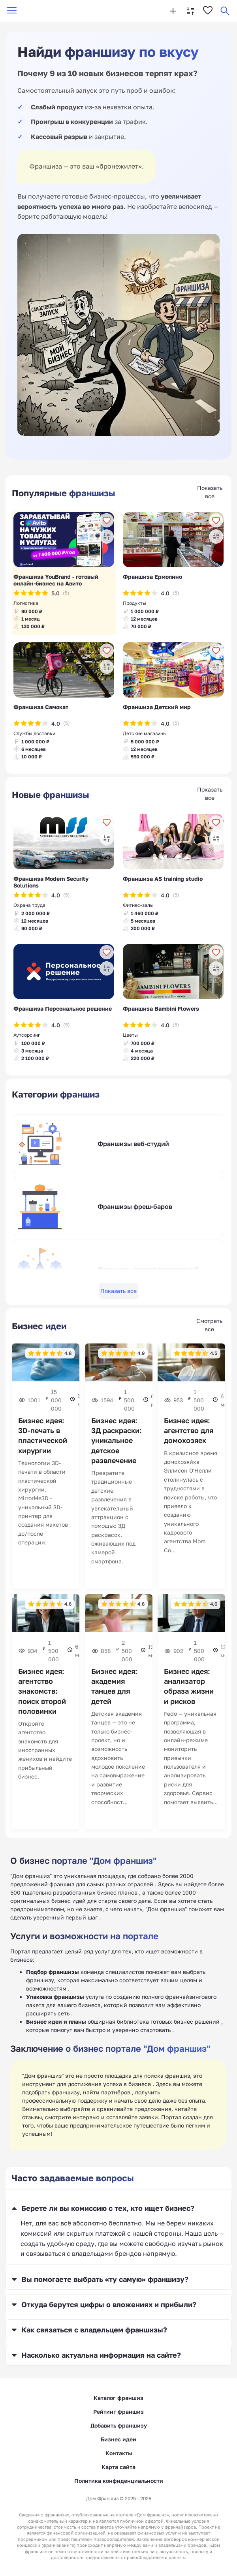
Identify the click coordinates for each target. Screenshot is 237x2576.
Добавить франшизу (118, 2425)
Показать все (118, 1290)
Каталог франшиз (118, 2397)
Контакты (118, 2453)
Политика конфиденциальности (118, 2480)
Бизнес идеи (118, 2439)
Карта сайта (118, 2466)
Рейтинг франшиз (118, 2411)
